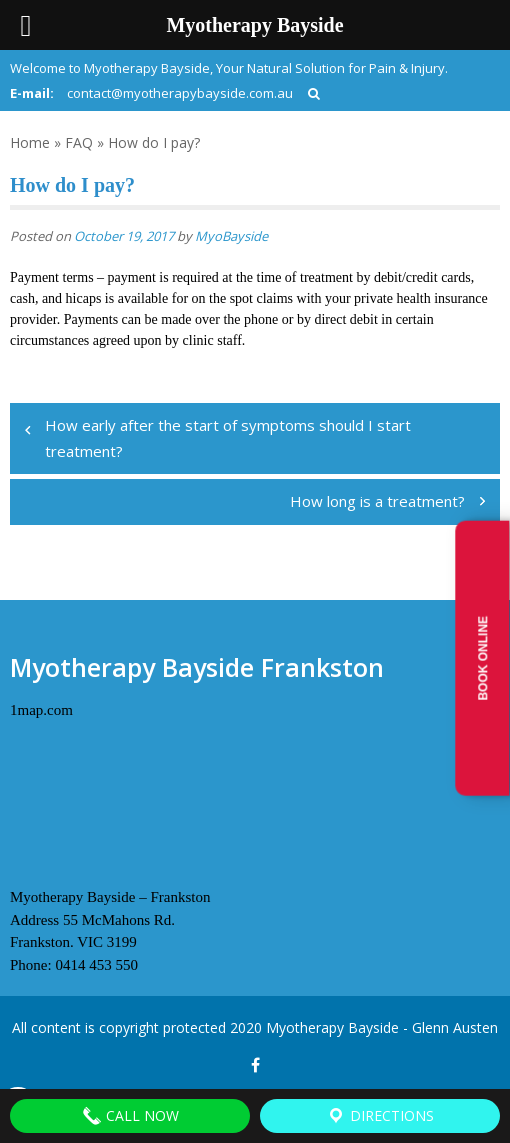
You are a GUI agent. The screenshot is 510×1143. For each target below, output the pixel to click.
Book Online (484, 658)
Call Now (130, 1116)
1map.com (41, 710)
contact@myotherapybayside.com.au (180, 93)
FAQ (79, 142)
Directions (380, 1116)
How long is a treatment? (377, 501)
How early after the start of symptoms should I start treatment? (228, 438)
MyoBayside (231, 236)
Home (30, 142)
